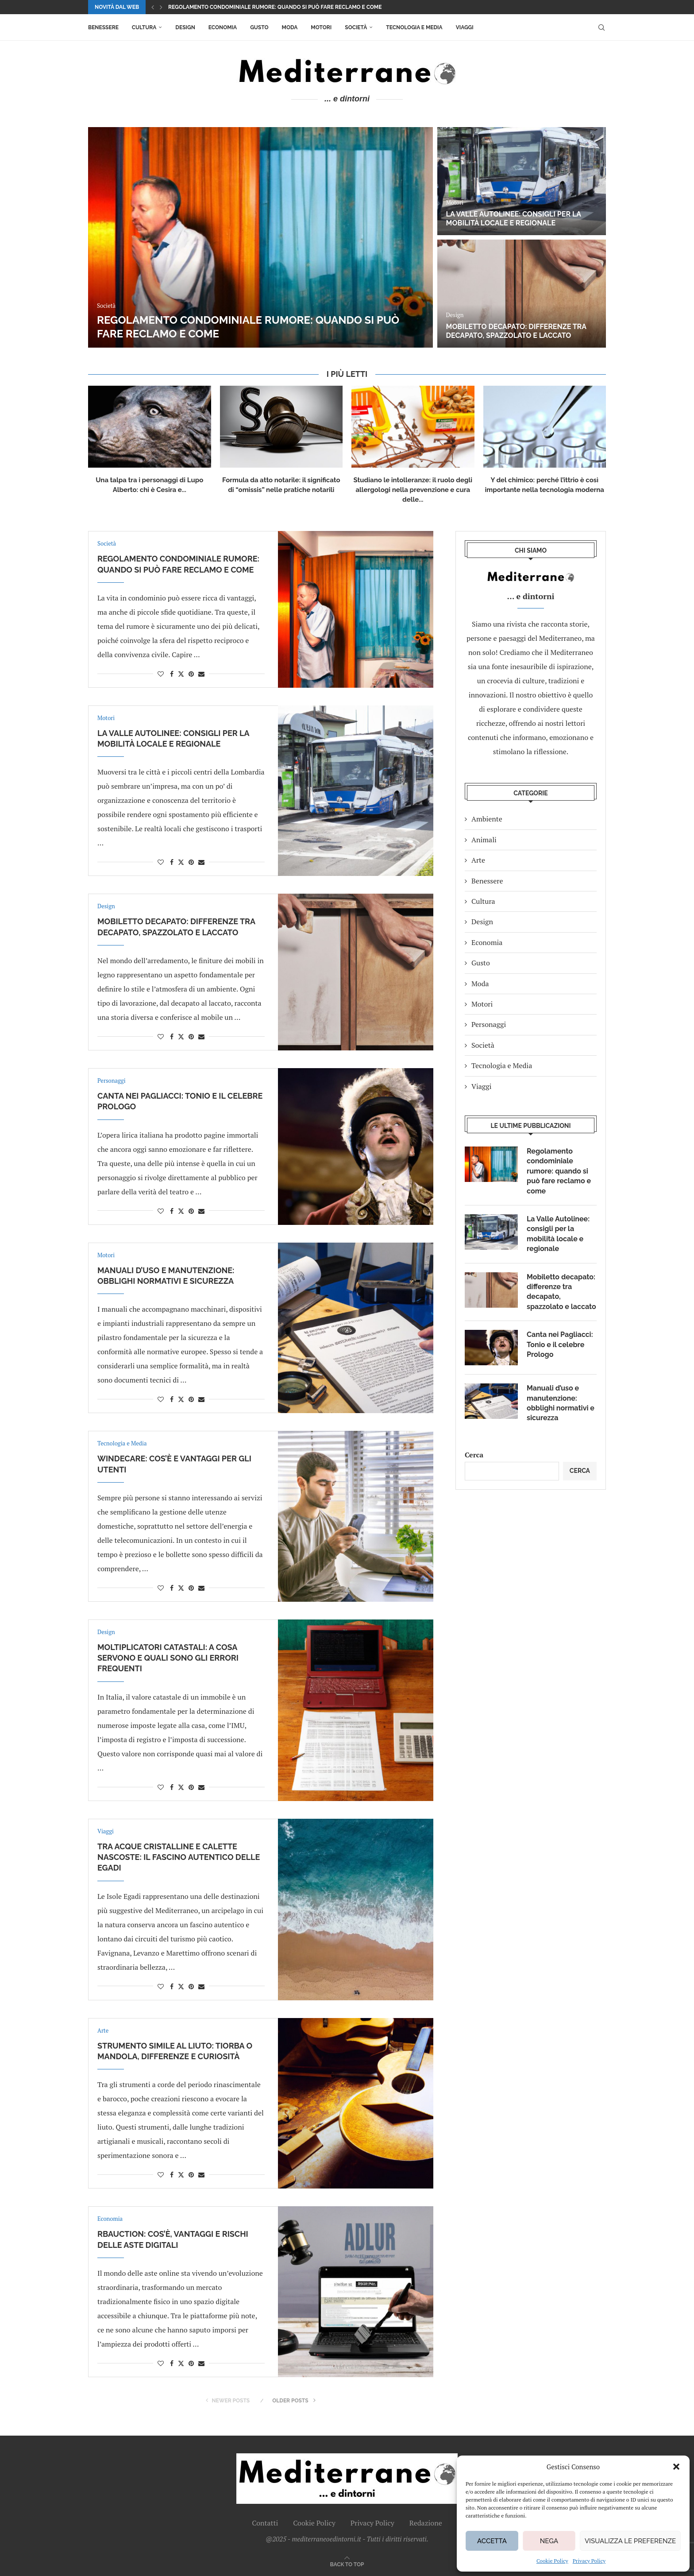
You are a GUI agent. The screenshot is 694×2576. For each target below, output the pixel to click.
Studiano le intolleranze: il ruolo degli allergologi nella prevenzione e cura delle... (413, 490)
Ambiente (486, 819)
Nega (549, 2541)
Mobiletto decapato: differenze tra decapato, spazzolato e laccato (516, 331)
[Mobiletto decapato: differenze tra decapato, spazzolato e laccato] (521, 294)
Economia (222, 27)
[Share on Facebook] (172, 674)
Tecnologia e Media (414, 27)
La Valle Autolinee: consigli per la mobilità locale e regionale (513, 219)
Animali (484, 839)
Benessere (103, 27)
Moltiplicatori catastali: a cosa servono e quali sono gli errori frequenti (168, 1657)
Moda (290, 27)
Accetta (492, 2541)
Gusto (259, 27)
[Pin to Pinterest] (191, 674)
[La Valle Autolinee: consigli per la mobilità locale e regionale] (521, 181)
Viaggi (465, 27)
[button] (676, 2466)
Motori (321, 27)
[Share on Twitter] (181, 674)
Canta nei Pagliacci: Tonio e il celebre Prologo (560, 1344)
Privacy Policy (589, 2560)
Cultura (144, 27)
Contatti (265, 2523)
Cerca (474, 1455)
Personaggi (488, 1024)
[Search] (601, 27)
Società (356, 27)
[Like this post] (161, 674)
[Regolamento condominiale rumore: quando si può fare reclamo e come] (260, 237)
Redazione (425, 2523)
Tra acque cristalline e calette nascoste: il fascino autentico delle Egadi (178, 1857)
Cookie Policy (552, 2560)
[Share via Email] (201, 674)
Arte (478, 860)
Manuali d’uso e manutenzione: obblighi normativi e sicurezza (560, 1403)
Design (185, 27)
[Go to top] (347, 2563)
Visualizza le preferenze (630, 2541)
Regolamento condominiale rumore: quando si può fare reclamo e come (275, 7)
